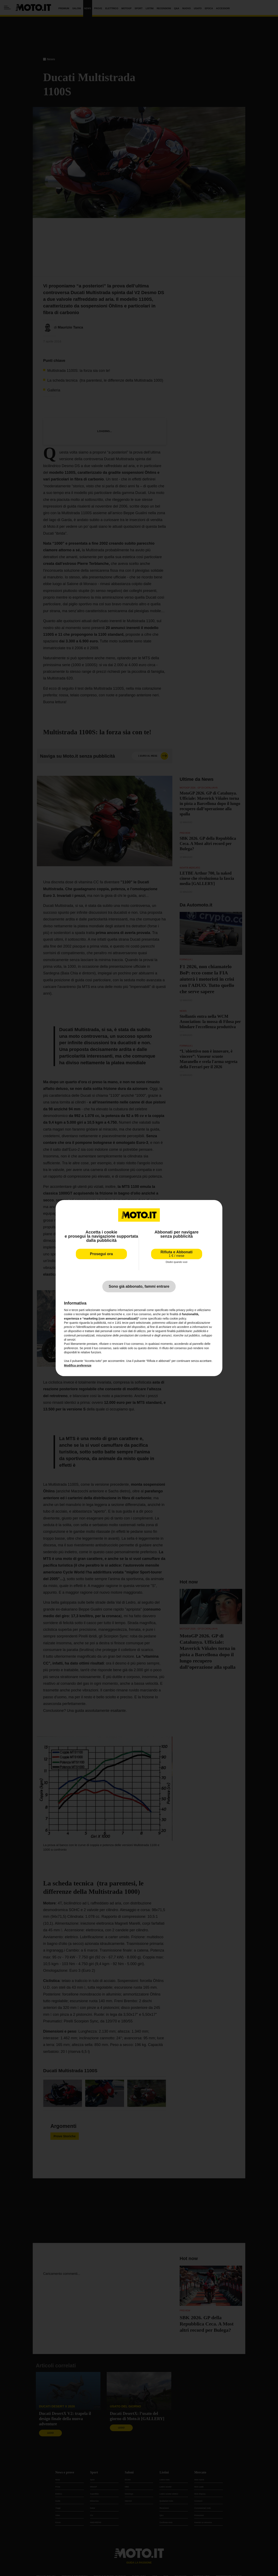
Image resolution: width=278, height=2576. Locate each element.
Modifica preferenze (77, 1365)
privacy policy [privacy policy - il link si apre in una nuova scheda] (185, 1310)
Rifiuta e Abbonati (176, 1254)
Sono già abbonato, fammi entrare (139, 1286)
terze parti (128, 1322)
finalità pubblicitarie (179, 1331)
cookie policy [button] (178, 1318)
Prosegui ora (101, 1254)
